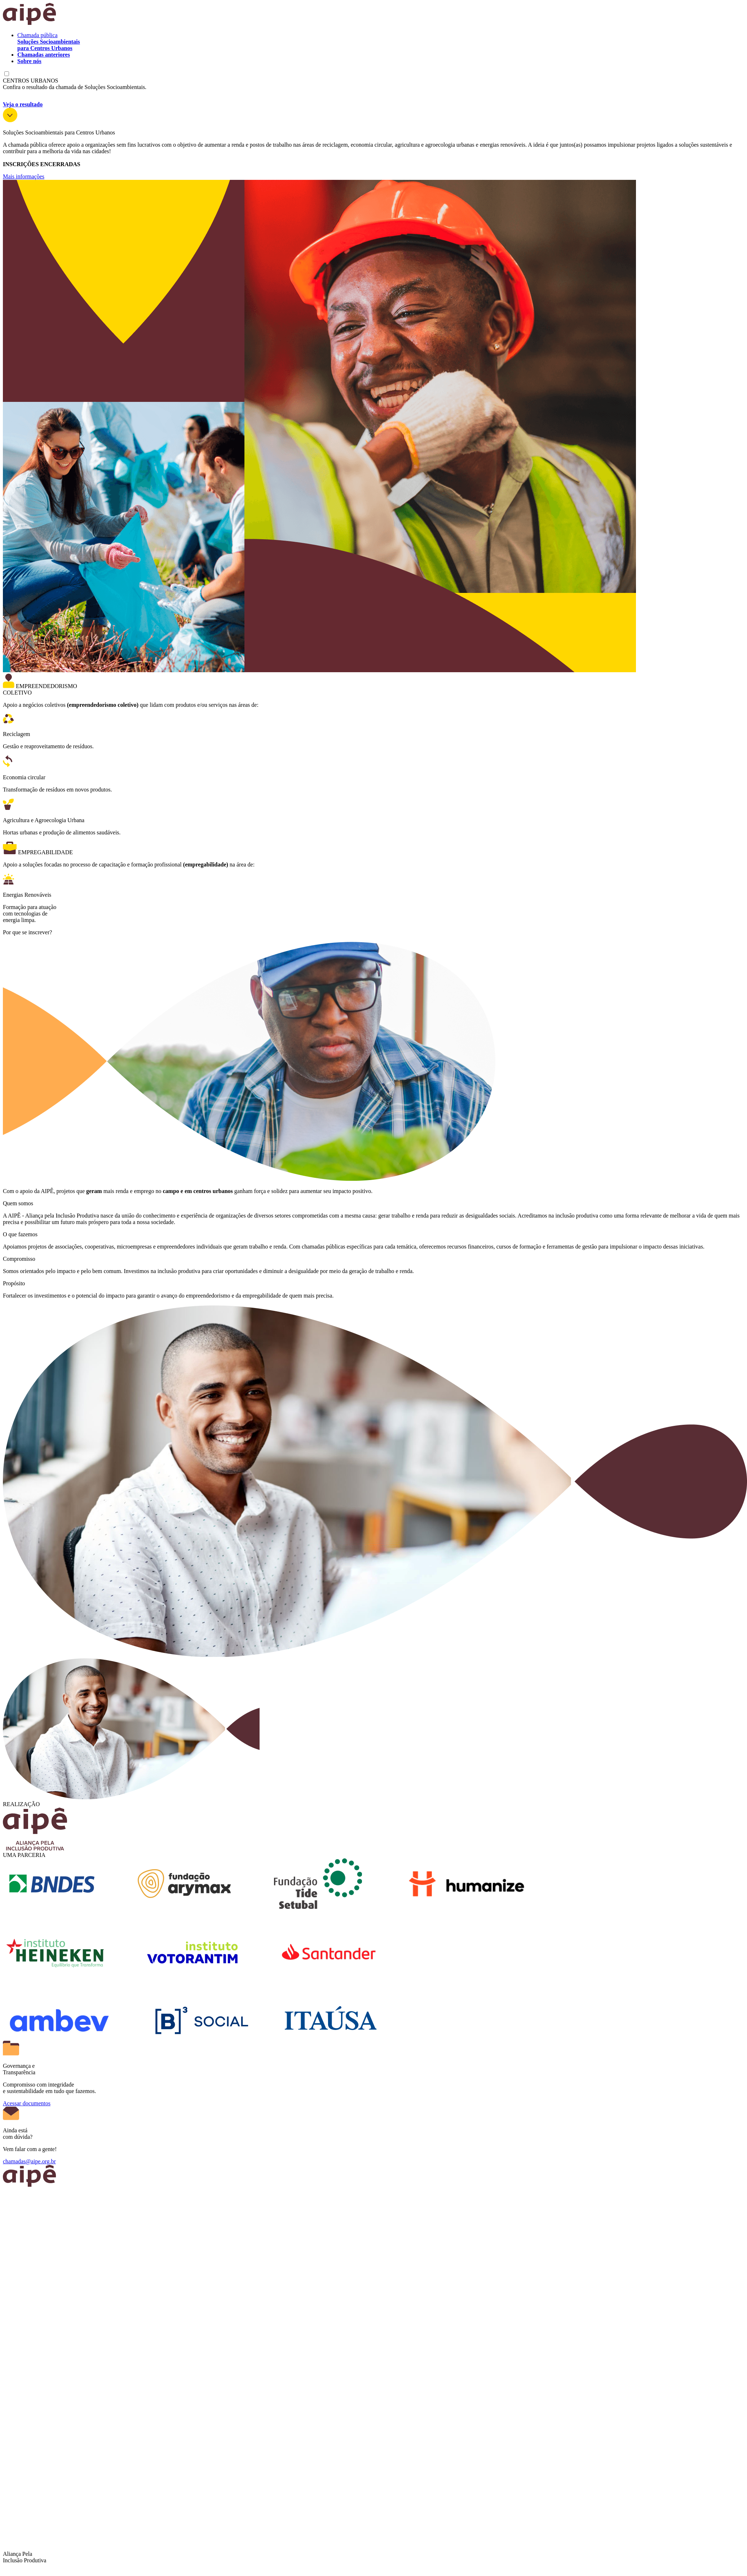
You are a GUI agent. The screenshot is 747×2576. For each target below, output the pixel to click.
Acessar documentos (26, 2103)
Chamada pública (48, 41)
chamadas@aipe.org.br (29, 2161)
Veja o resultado (23, 104)
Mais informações (23, 176)
